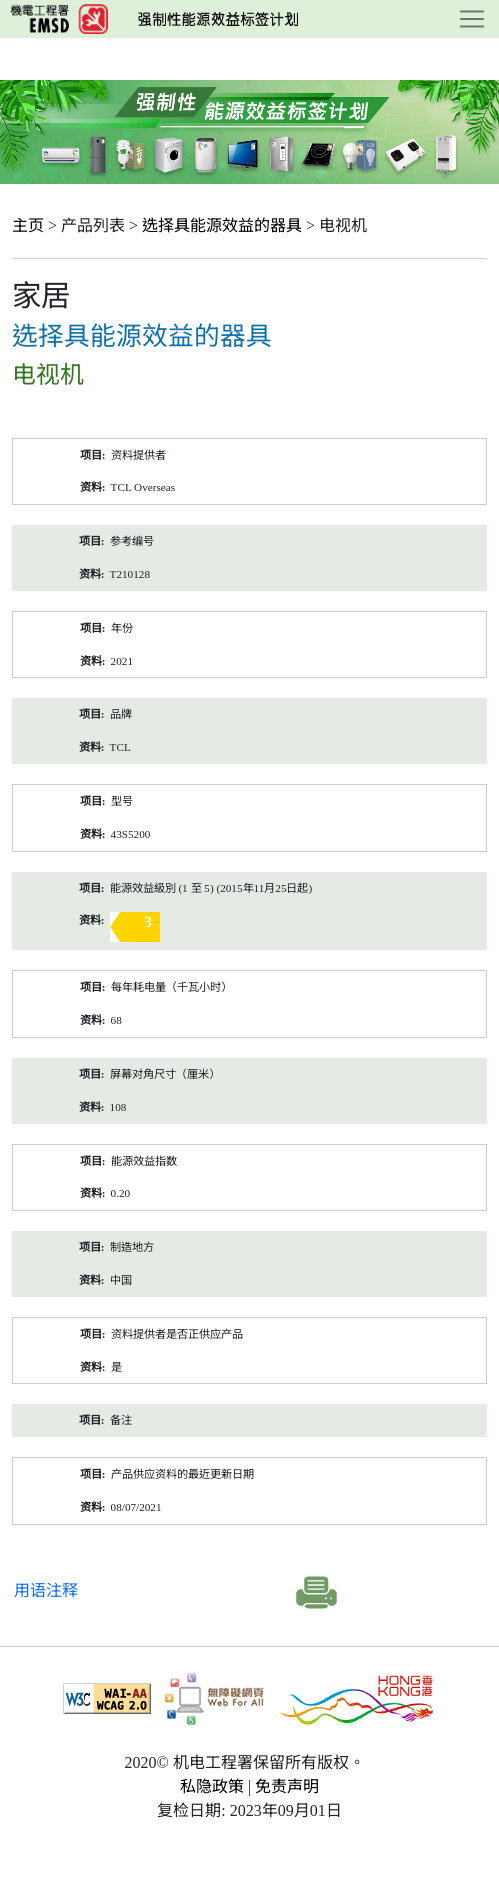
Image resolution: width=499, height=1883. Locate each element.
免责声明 (287, 1786)
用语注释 (46, 1590)
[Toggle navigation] (472, 19)
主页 (28, 225)
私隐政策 (212, 1786)
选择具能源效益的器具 (222, 225)
